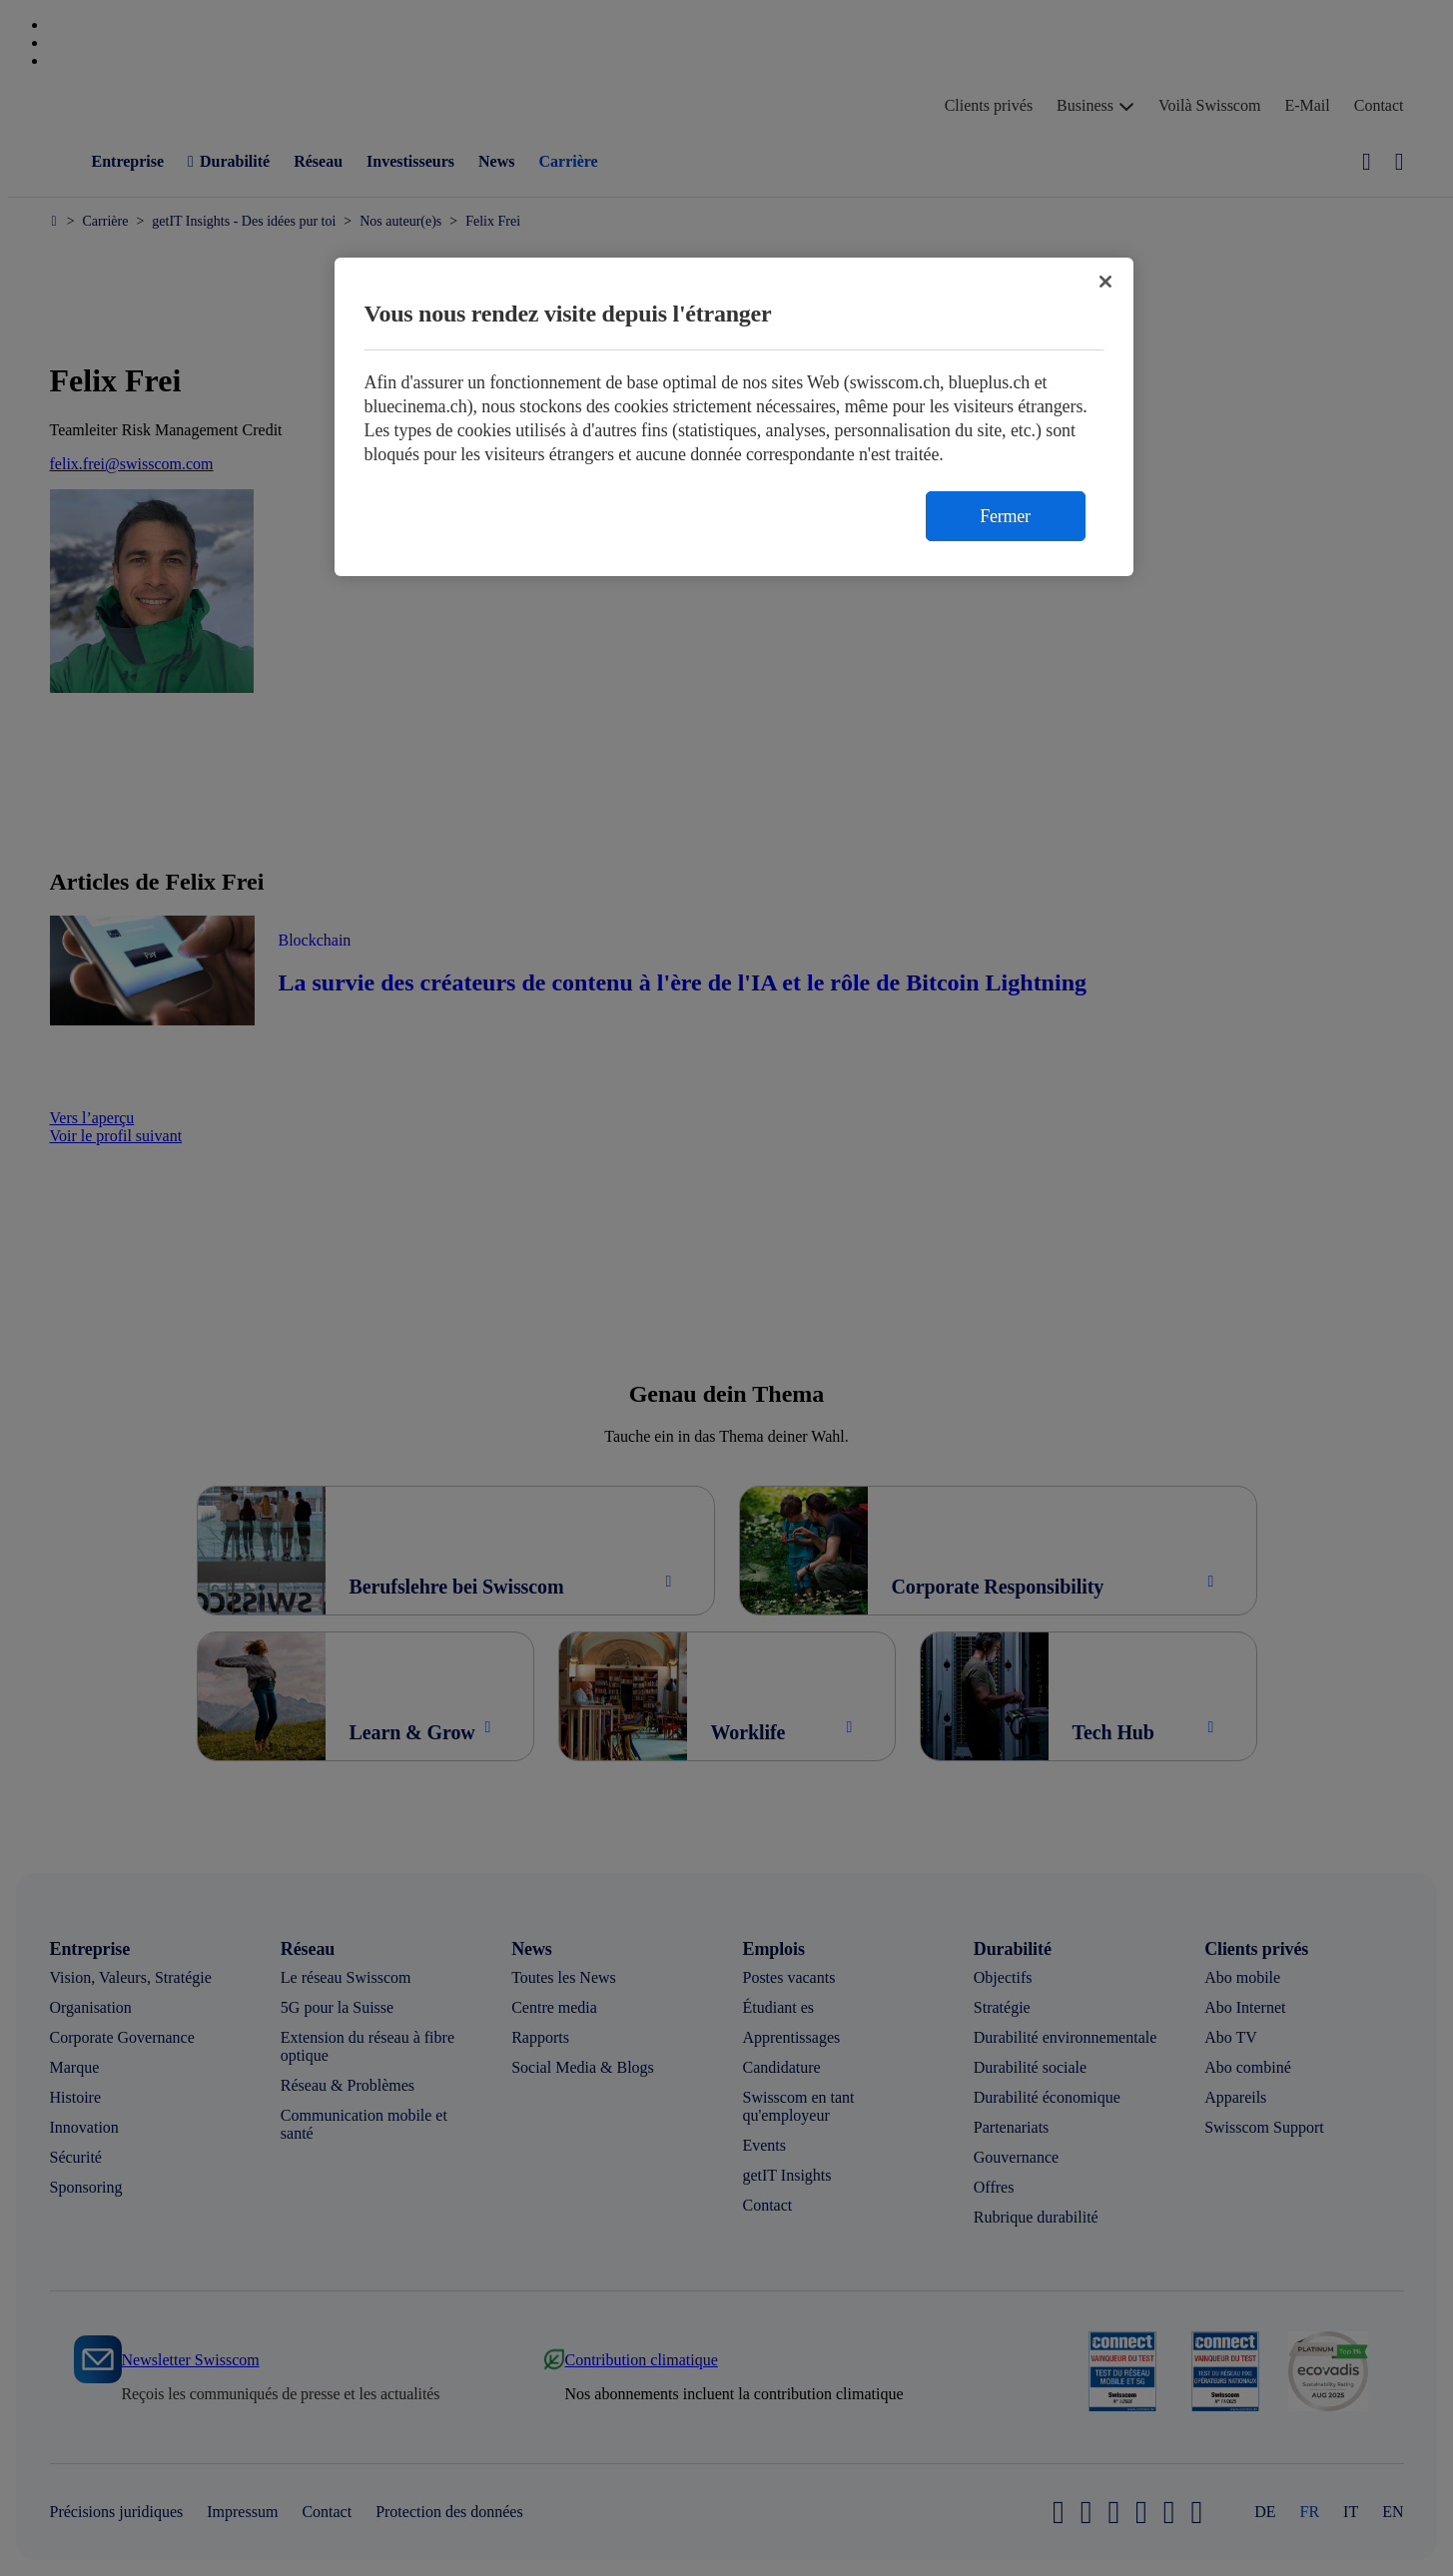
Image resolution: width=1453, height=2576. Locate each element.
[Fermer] (1105, 282)
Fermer (1005, 516)
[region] (734, 417)
